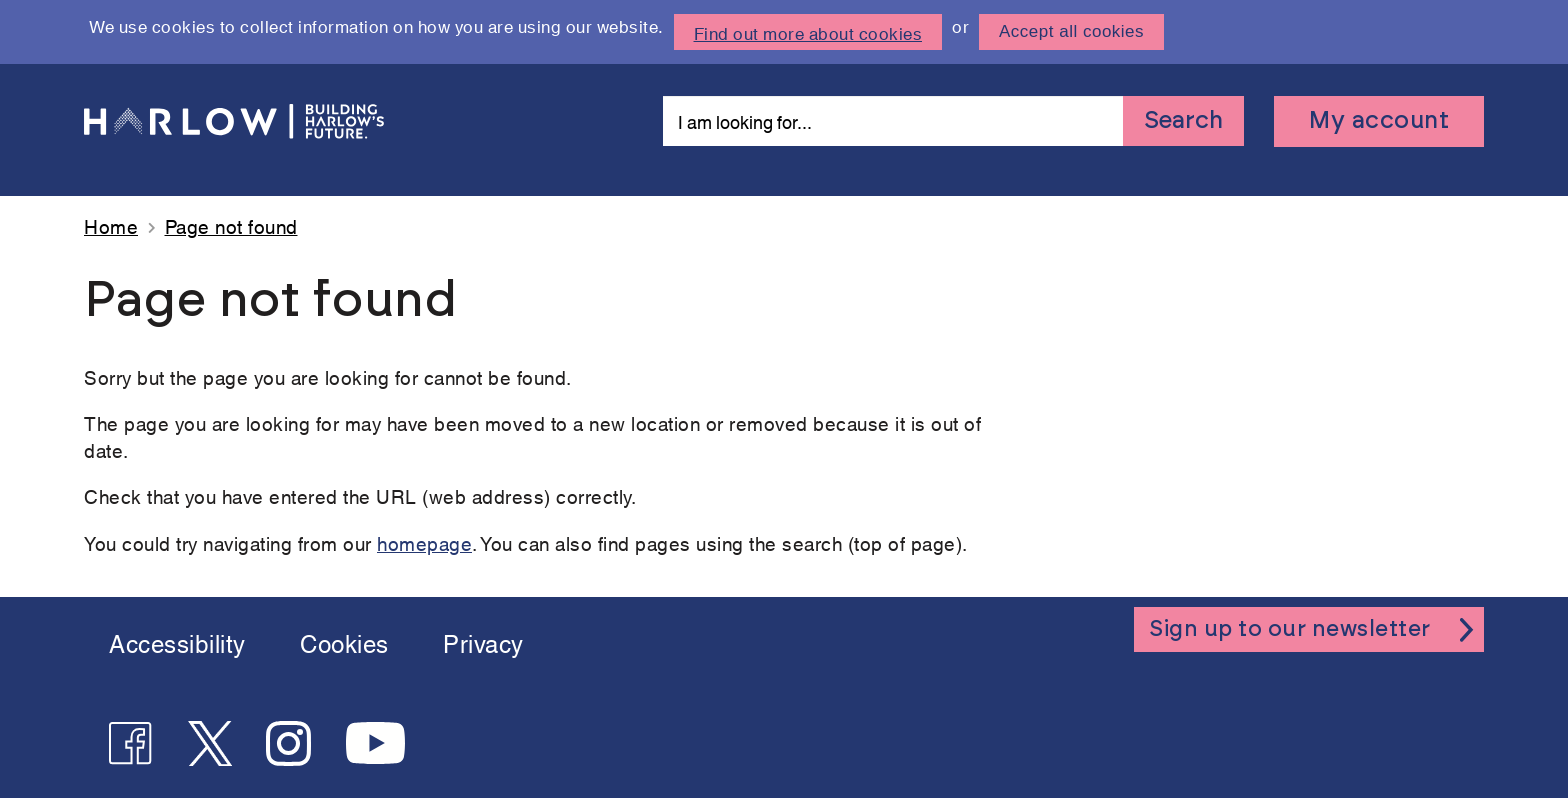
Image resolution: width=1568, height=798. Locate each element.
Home (111, 225)
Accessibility (177, 642)
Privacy (483, 642)
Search (1183, 121)
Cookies (344, 642)
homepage (424, 542)
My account (1379, 121)
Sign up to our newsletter (1290, 642)
